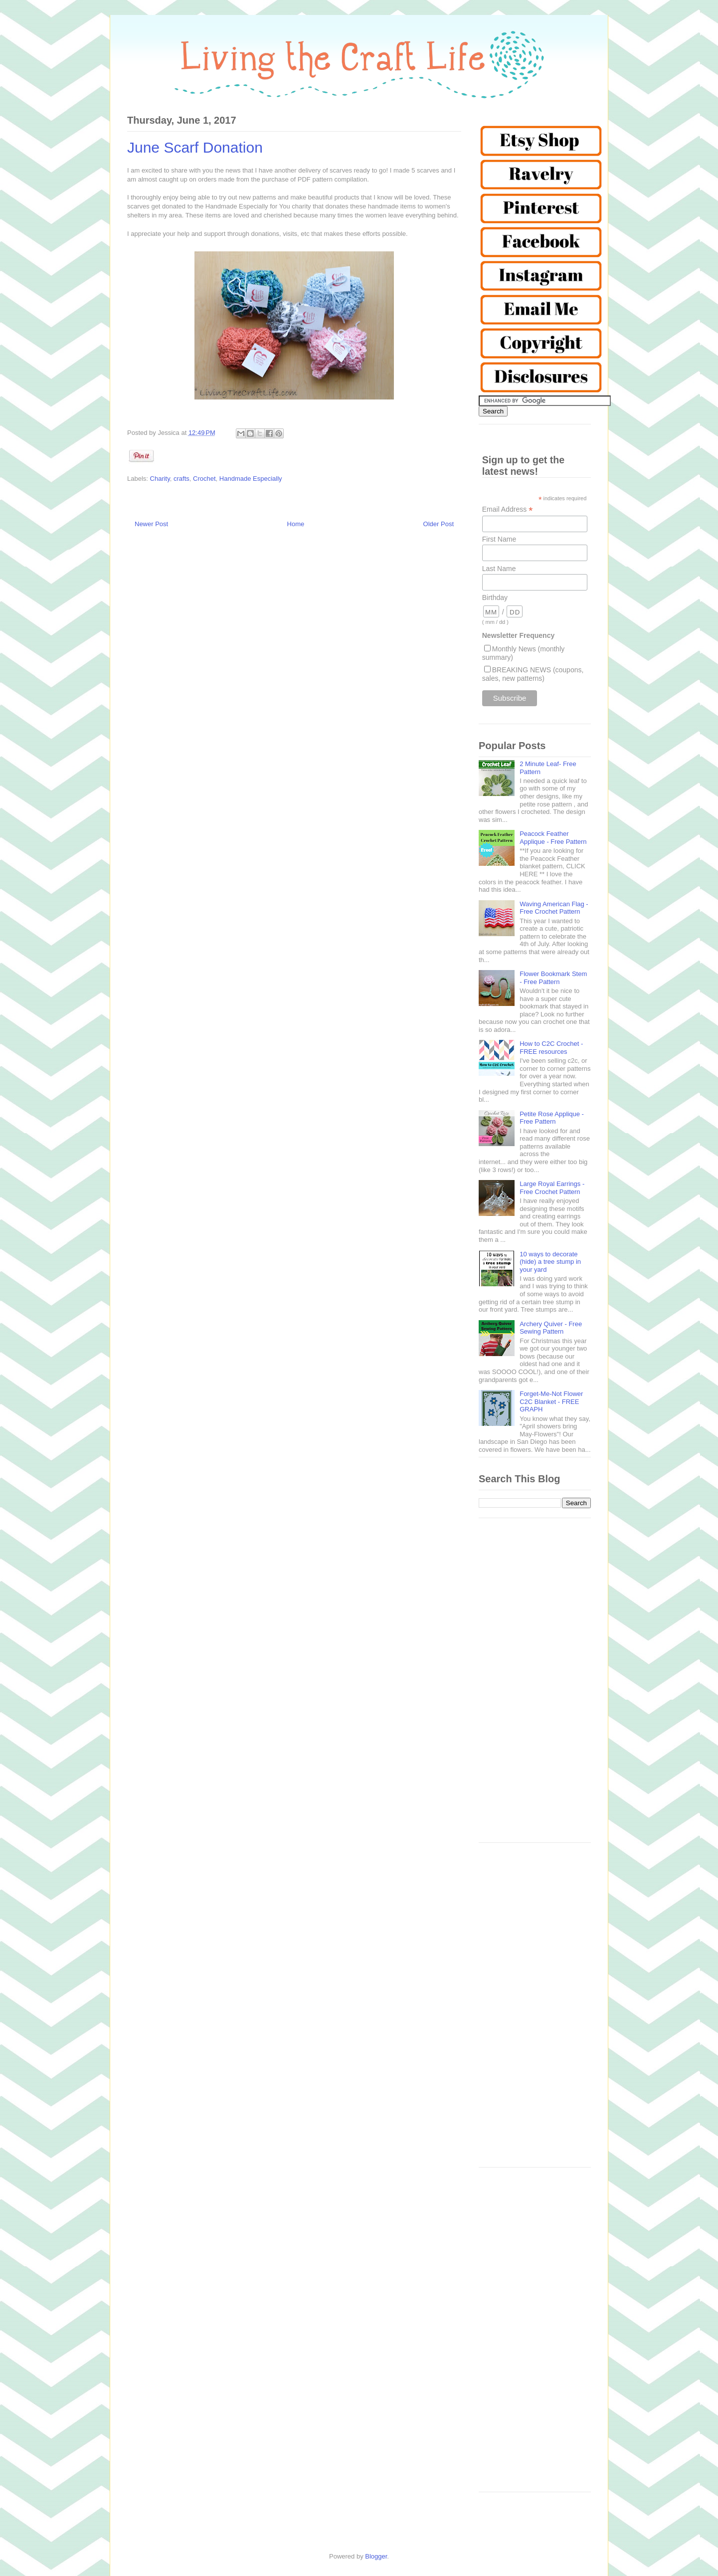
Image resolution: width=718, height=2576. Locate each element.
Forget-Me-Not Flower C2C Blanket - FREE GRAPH (551, 1401)
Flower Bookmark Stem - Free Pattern (553, 978)
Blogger (376, 2556)
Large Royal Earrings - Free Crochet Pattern (552, 1187)
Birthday (495, 597)
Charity (160, 478)
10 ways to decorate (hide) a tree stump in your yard (550, 1261)
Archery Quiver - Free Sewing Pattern (551, 1328)
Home (296, 524)
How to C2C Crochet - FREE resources (551, 1047)
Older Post (438, 524)
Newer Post (151, 524)
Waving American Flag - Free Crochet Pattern (554, 908)
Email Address (507, 509)
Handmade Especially (250, 478)
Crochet (204, 478)
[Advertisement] (535, 1685)
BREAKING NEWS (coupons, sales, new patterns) (533, 674)
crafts (181, 478)
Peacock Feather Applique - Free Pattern (553, 837)
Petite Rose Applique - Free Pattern (552, 1118)
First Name (499, 539)
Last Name (499, 569)
